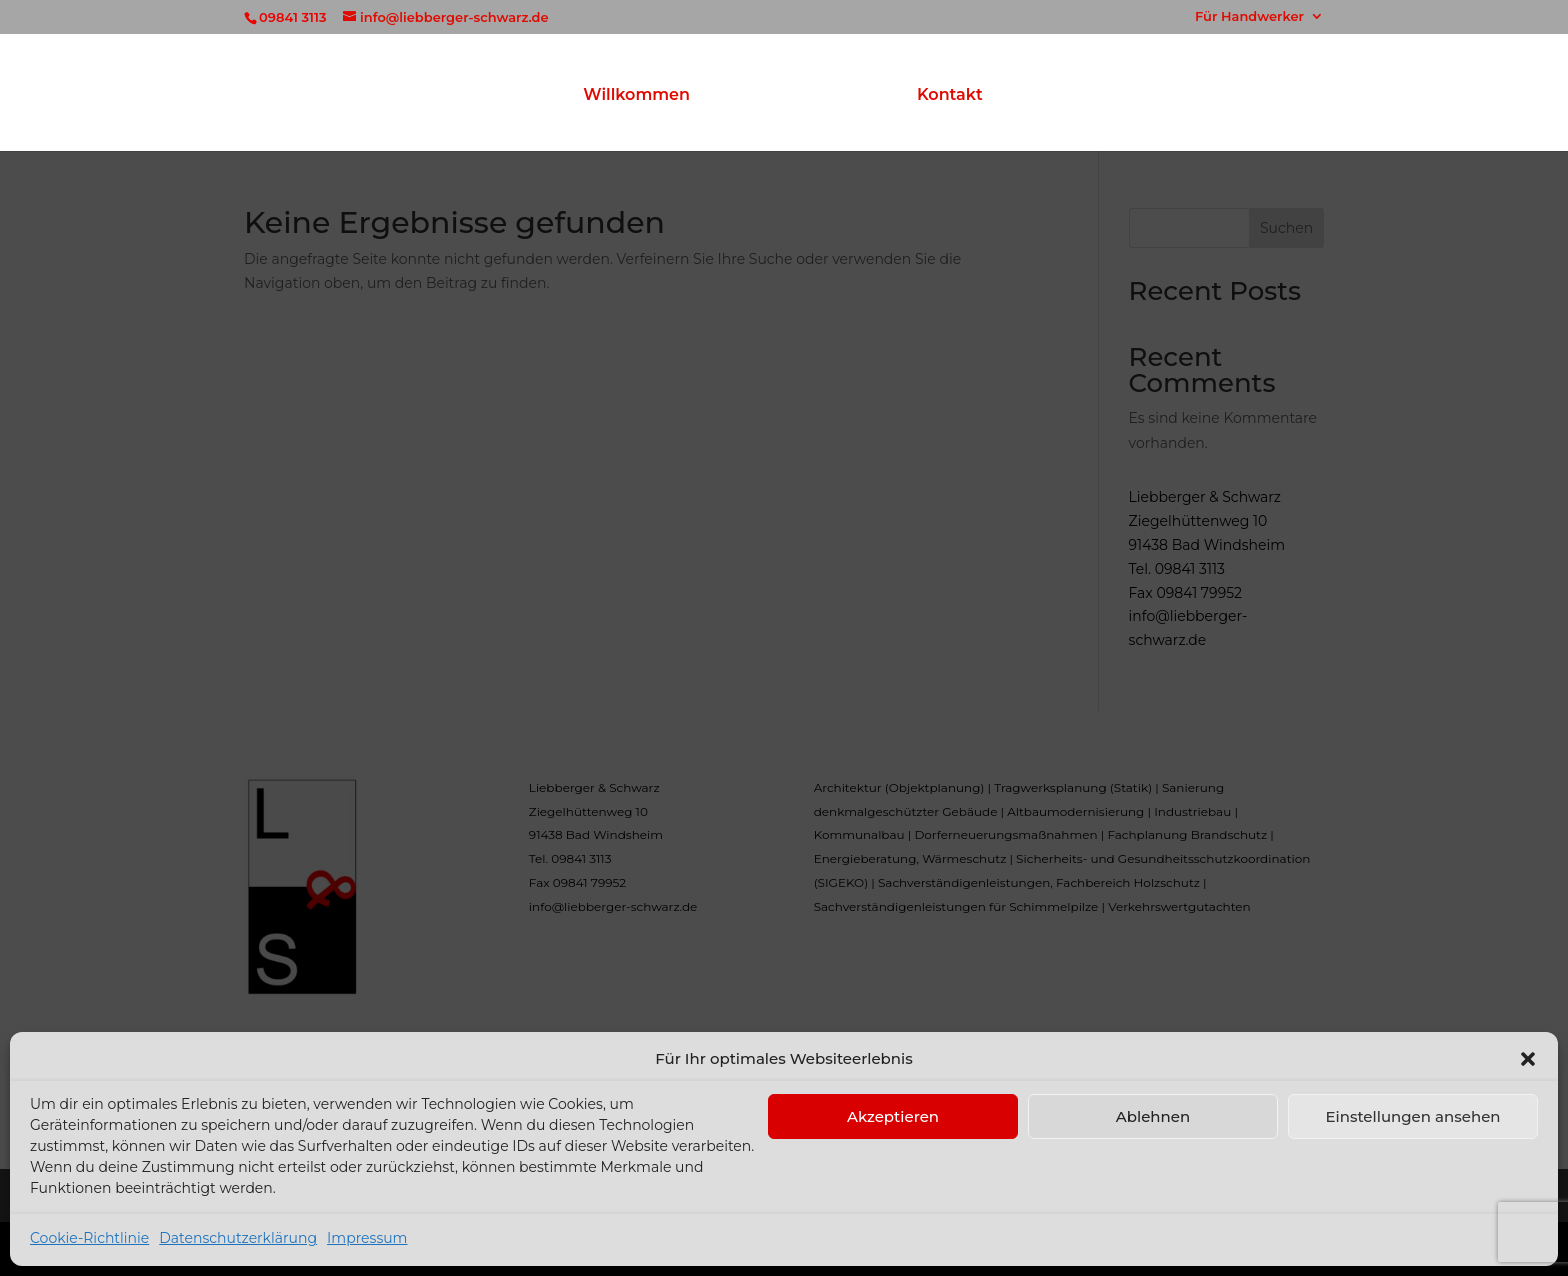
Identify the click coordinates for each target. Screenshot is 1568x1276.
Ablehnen (1153, 1116)
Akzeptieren (893, 1116)
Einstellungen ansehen (1412, 1116)
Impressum (367, 1238)
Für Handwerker (1249, 17)
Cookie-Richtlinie (89, 1238)
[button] (1528, 1059)
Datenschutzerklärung (238, 1238)
